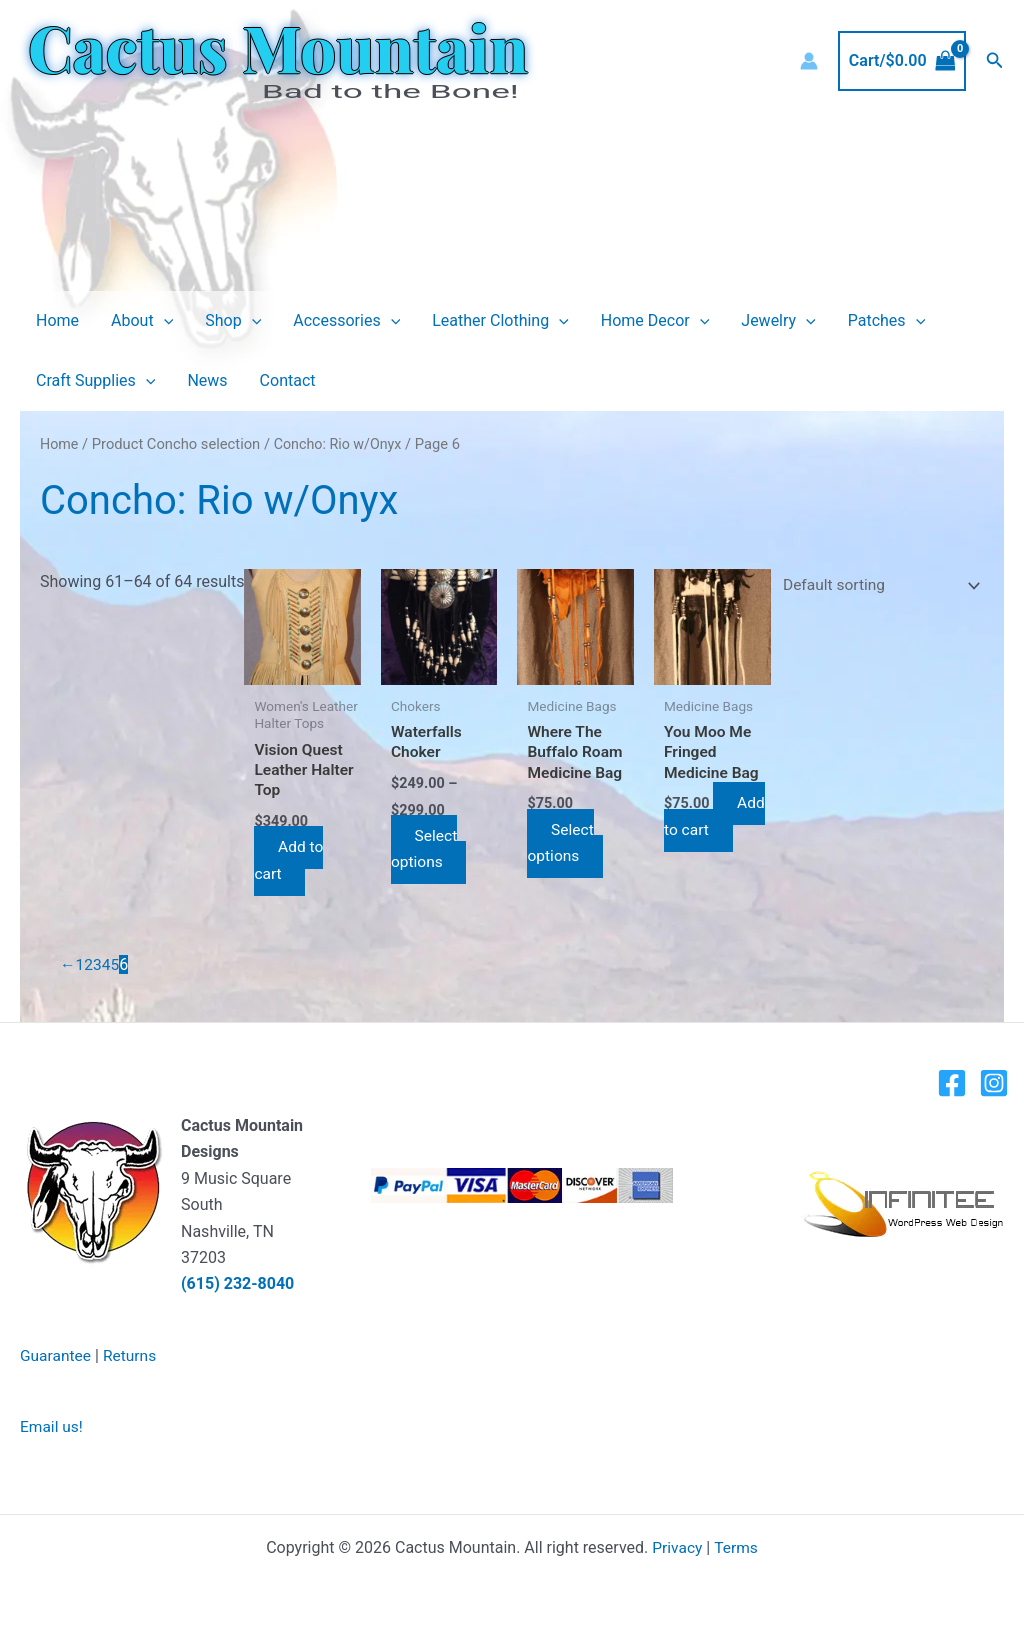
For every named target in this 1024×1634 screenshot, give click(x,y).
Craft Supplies (95, 381)
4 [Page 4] (107, 964)
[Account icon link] (809, 61)
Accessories (346, 321)
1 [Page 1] (80, 964)
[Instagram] (994, 1083)
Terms (736, 1546)
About (142, 321)
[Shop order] (874, 586)
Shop (233, 321)
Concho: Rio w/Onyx (341, 444)
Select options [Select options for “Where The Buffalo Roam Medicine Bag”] (561, 843)
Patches (886, 321)
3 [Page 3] (98, 964)
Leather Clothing (500, 321)
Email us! (52, 1426)
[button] (995, 60)
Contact (288, 380)
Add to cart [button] (292, 860)
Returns (132, 1355)
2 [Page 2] (89, 964)
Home (57, 320)
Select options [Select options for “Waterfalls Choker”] (426, 848)
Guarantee (56, 1355)
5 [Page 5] (116, 964)
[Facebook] (952, 1083)
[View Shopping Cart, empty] (901, 61)
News (207, 380)
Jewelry (778, 321)
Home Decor (655, 321)
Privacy (677, 1546)
